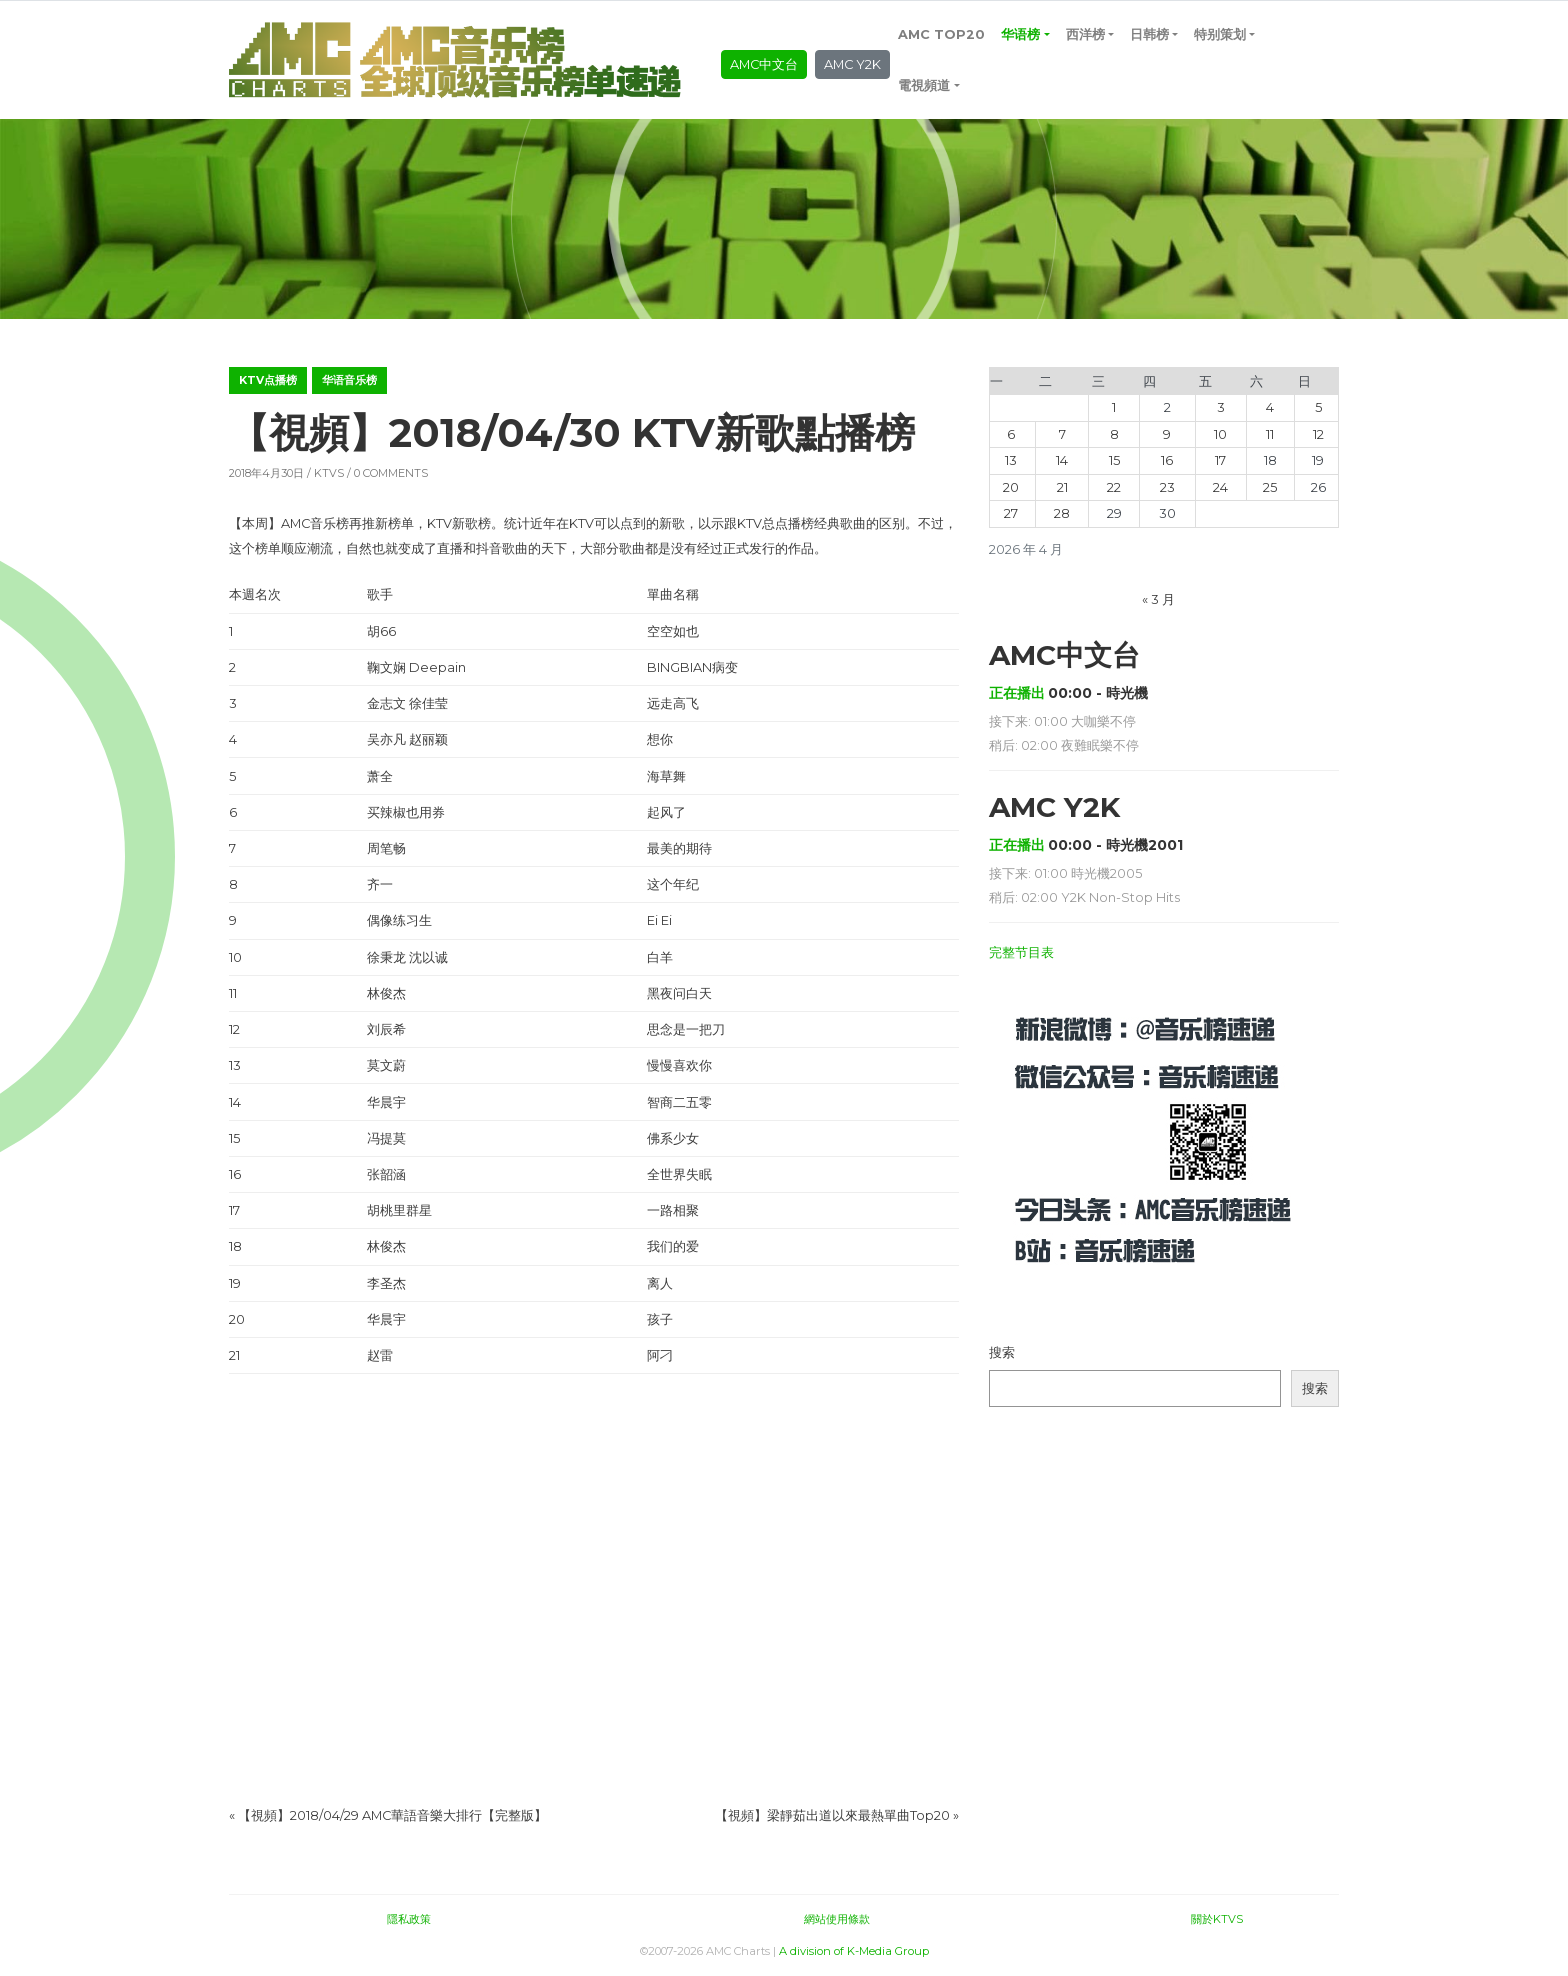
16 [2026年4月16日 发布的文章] (1167, 460)
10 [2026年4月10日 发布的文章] (1220, 434)
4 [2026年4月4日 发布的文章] (1270, 407)
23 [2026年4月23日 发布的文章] (1167, 487)
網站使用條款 (837, 1919)
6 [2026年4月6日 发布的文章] (1011, 434)
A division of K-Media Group (854, 1951)
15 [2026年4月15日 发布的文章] (1114, 460)
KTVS (329, 473)
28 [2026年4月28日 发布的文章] (1062, 513)
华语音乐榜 (349, 380)
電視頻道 (924, 85)
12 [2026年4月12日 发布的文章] (1318, 434)
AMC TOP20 (941, 34)
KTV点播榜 (268, 380)
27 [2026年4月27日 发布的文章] (1011, 513)
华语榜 (1020, 34)
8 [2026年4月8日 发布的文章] (1114, 434)
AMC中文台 (764, 64)
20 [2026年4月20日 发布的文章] (1011, 487)
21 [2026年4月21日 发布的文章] (1062, 487)
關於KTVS (1217, 1919)
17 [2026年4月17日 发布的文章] (1220, 460)
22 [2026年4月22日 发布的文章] (1114, 487)
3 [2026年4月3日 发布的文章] (1221, 407)
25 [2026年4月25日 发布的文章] (1270, 487)
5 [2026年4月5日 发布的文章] (1318, 407)
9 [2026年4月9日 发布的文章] (1167, 434)
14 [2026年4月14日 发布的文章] (1062, 460)
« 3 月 (1158, 599)
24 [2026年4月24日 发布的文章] (1220, 487)
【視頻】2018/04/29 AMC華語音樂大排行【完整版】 (392, 1815)
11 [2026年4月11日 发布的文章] (1270, 434)
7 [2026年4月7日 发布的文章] (1062, 434)
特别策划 (1220, 34)
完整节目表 (1021, 952)
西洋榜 (1085, 34)
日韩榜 (1149, 34)
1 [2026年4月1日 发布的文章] (1114, 407)
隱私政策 (409, 1919)
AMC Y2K (852, 64)
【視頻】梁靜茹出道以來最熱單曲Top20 (832, 1815)
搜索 (1002, 1352)
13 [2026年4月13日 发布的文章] (1011, 460)
